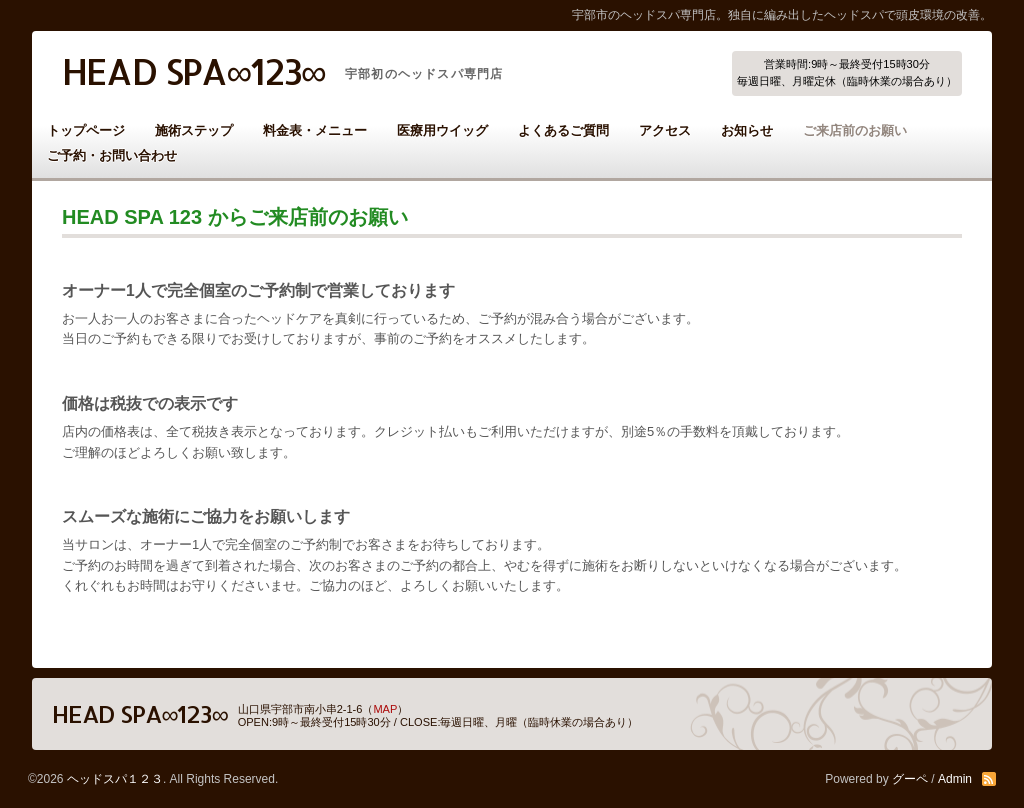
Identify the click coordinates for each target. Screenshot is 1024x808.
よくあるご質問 (563, 130)
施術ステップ (194, 130)
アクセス (665, 130)
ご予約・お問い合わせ (112, 155)
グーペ (910, 779)
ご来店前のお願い (855, 130)
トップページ (86, 130)
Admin (955, 779)
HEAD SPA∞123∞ (193, 71)
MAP (385, 709)
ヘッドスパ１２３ (115, 779)
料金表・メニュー (315, 130)
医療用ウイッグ (442, 130)
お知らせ (747, 130)
